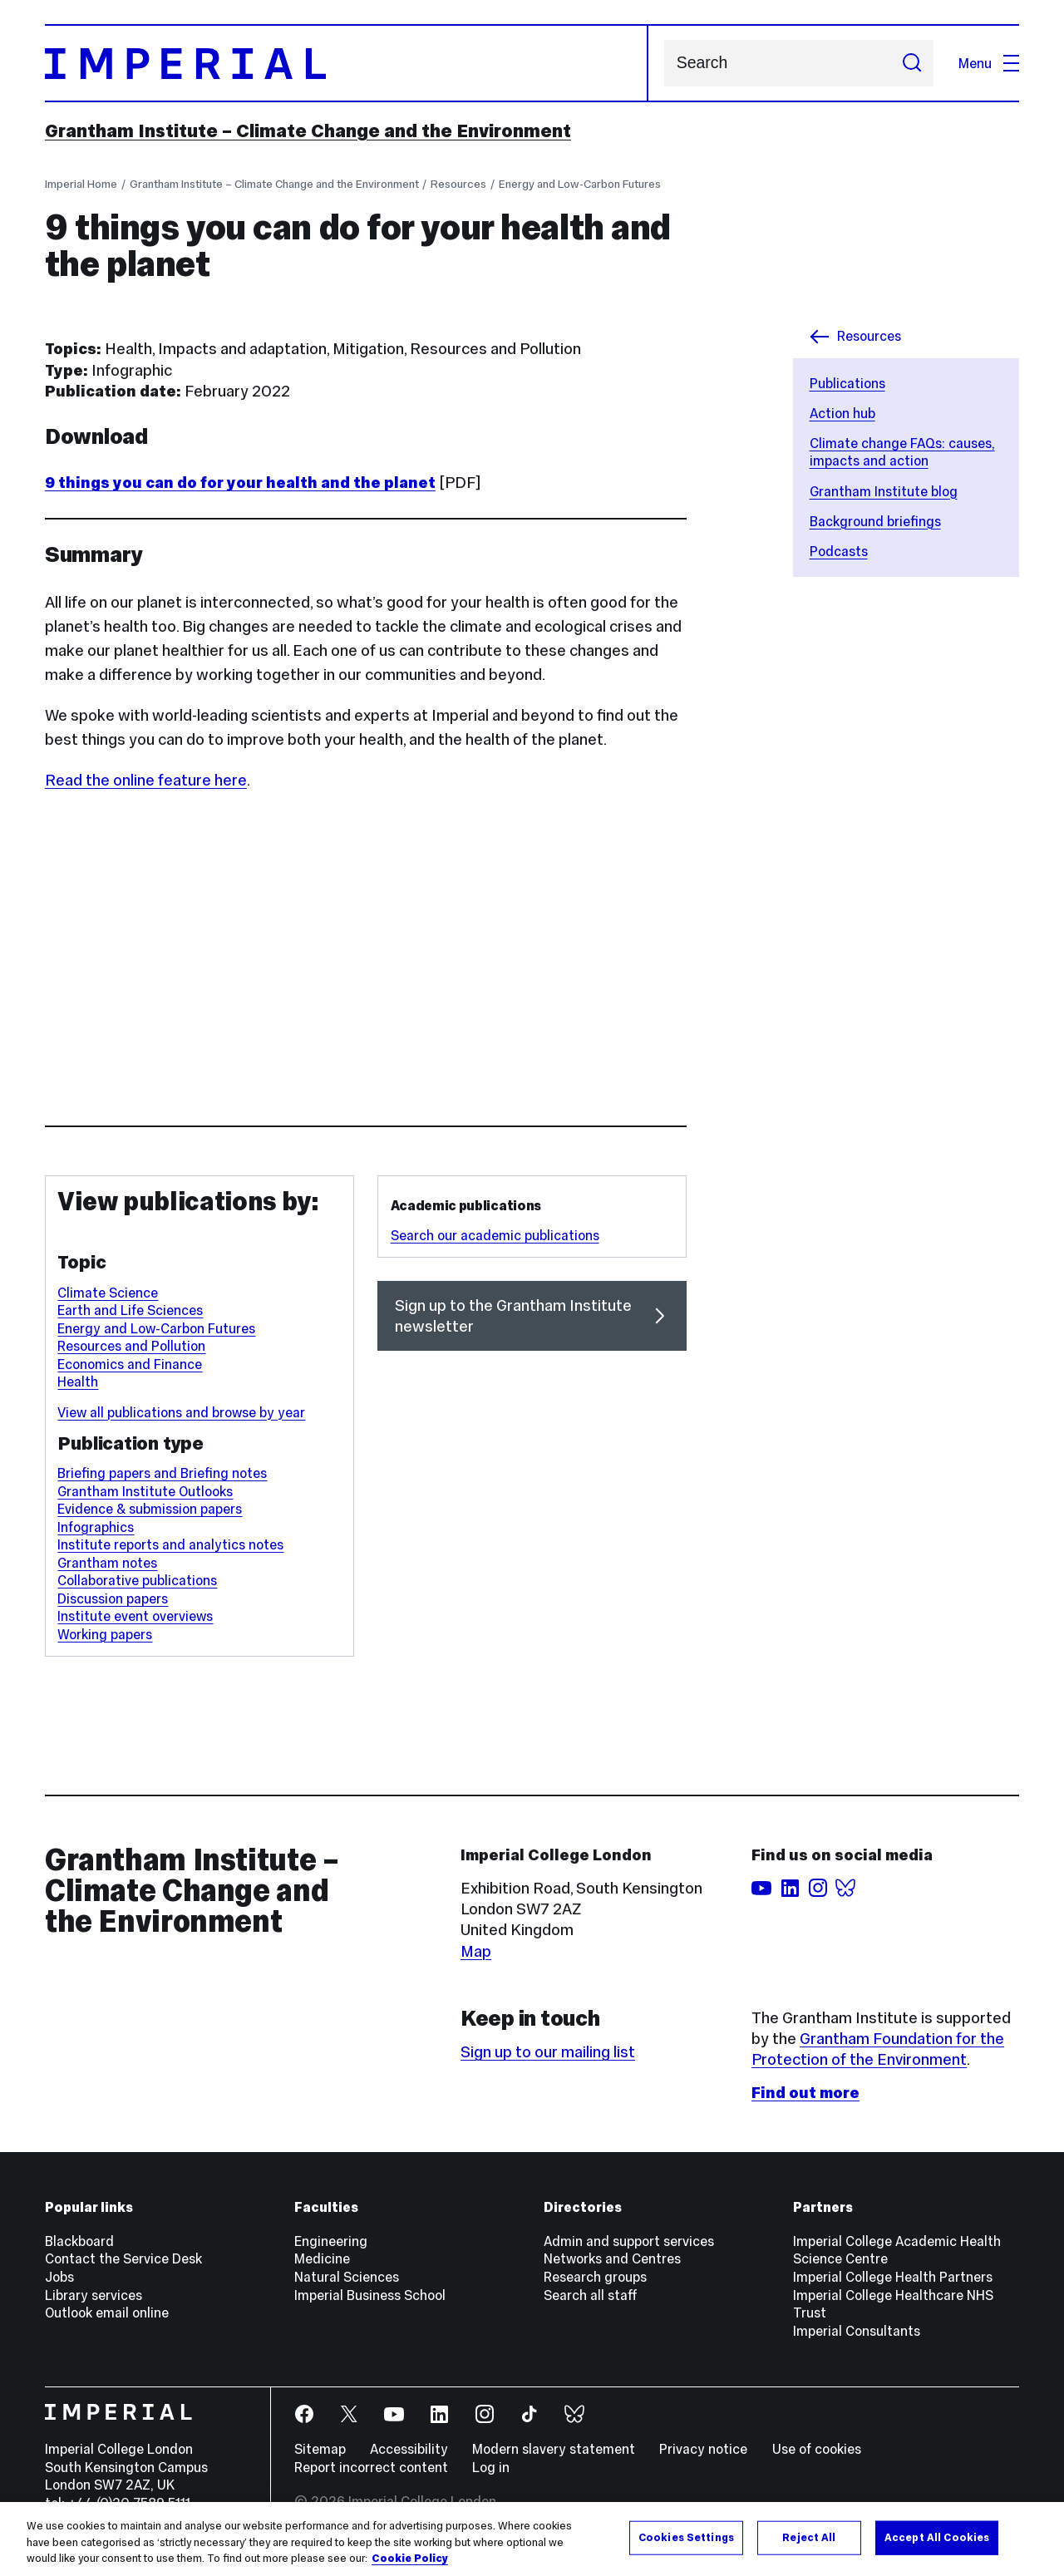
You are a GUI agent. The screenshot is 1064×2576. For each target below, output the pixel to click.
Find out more (805, 2092)
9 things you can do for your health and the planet (240, 482)
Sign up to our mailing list (548, 2051)
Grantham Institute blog (884, 491)
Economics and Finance (129, 1364)
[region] (532, 2539)
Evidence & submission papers (149, 1508)
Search (663, 63)
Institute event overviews (135, 1616)
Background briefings (875, 521)
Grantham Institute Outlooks (145, 1491)
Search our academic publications (495, 1235)
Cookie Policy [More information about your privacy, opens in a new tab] (410, 2558)
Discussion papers (112, 1598)
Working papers (104, 1634)
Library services (93, 2295)
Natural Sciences (346, 2276)
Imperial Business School (370, 2295)
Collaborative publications (137, 1580)
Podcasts (839, 551)
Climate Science (107, 1292)
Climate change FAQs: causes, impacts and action (902, 452)
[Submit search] (911, 63)
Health (77, 1381)
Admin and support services (629, 2241)
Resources (458, 184)
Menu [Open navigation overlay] (988, 63)
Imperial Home (81, 184)
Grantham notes (107, 1562)
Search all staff (591, 2295)
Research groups (595, 2276)
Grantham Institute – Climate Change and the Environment (308, 130)
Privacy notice (703, 2449)
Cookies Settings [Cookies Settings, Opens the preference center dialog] (686, 2537)
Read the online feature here (146, 780)
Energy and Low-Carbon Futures (580, 184)
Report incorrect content (371, 2467)
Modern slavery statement (553, 2449)
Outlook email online (107, 2312)
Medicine (322, 2258)
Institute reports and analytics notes (170, 1544)
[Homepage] (346, 63)
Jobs (59, 2276)
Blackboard (79, 2241)
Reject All (808, 2537)
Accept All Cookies (936, 2537)
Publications (847, 383)
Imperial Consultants (856, 2330)
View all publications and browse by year (181, 1412)
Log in (491, 2467)
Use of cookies (816, 2449)
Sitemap (320, 2449)
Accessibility (409, 2449)
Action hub (842, 413)
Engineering (330, 2241)
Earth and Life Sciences (130, 1310)
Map (476, 1951)
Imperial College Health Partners (893, 2276)
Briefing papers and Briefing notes (162, 1473)
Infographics (95, 1527)
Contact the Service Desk (123, 2258)
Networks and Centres (612, 2258)
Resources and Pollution (131, 1345)
